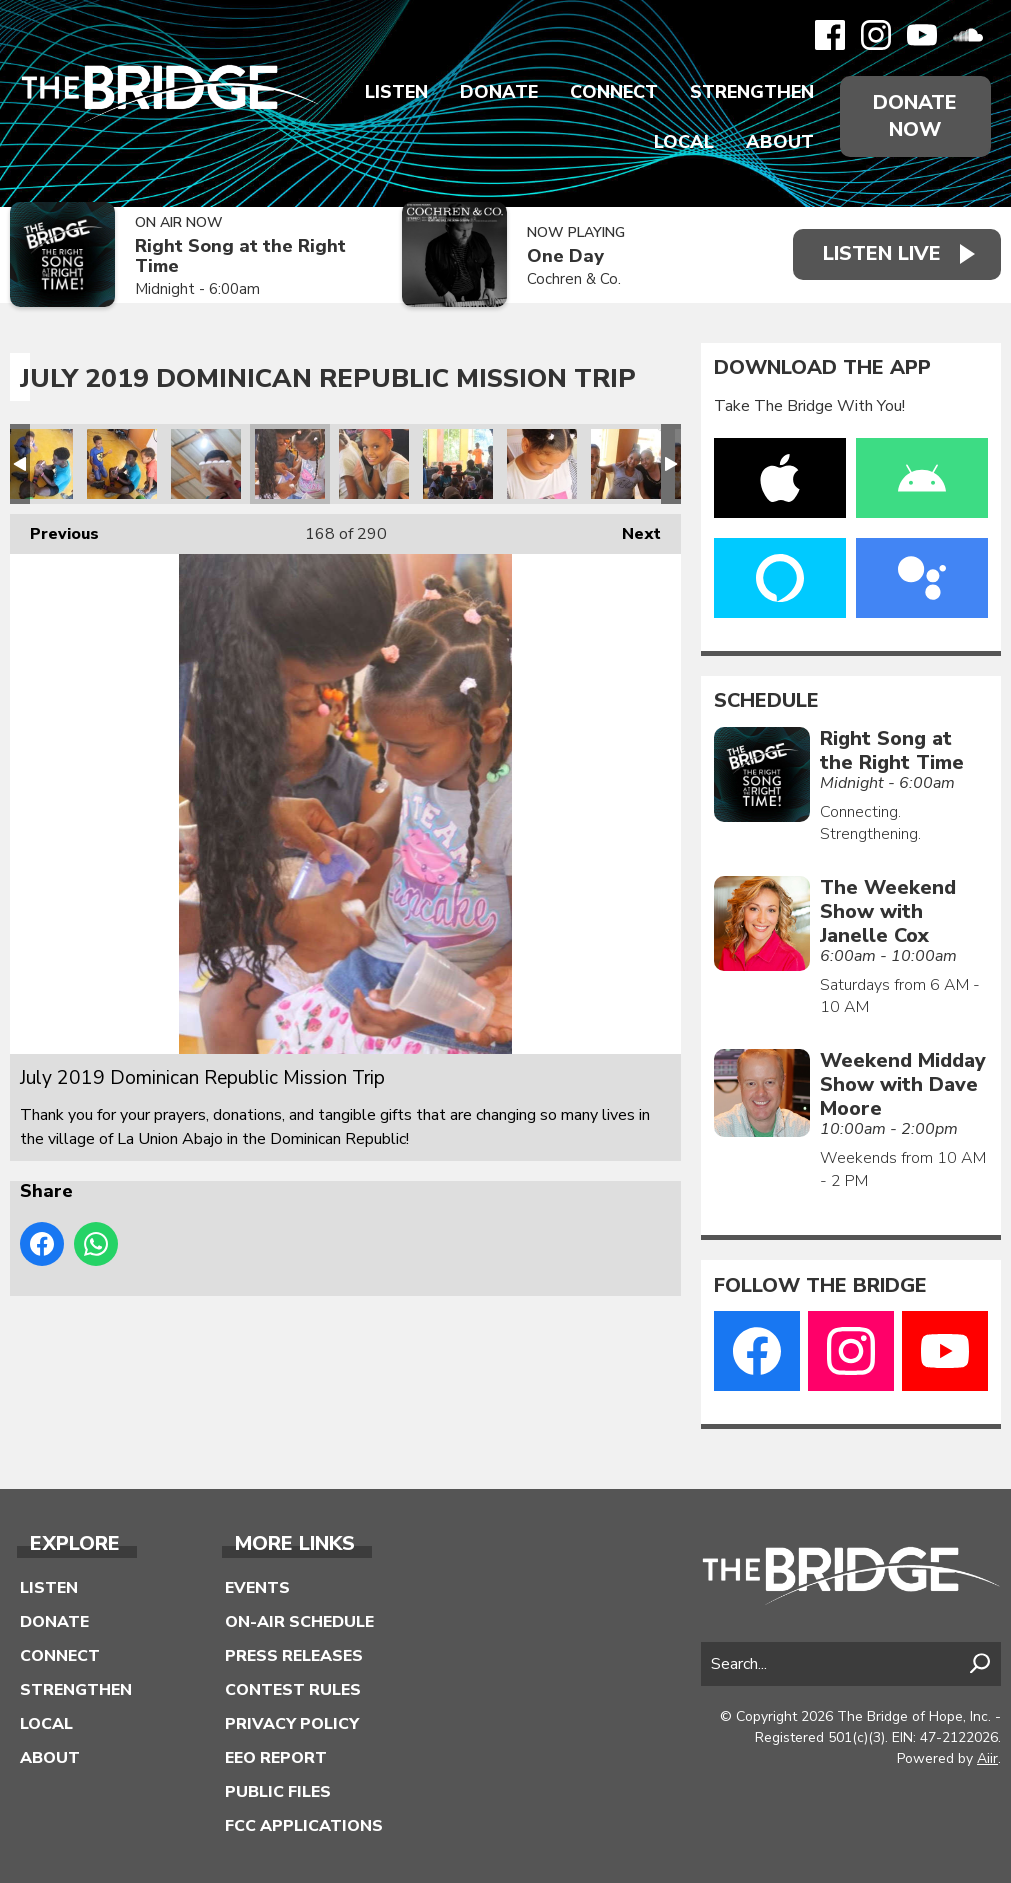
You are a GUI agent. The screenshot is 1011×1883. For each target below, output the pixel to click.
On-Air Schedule (299, 1622)
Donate (499, 92)
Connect (614, 92)
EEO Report (276, 1758)
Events (257, 1588)
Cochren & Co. (574, 279)
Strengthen (752, 92)
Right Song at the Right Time (240, 256)
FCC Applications (304, 1826)
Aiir (987, 1758)
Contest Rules (293, 1690)
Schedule (766, 701)
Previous (54, 529)
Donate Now (915, 116)
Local (684, 142)
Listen (396, 92)
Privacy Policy (292, 1724)
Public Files (278, 1792)
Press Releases (294, 1656)
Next (631, 529)
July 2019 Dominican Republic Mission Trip (38, 464)
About (780, 142)
